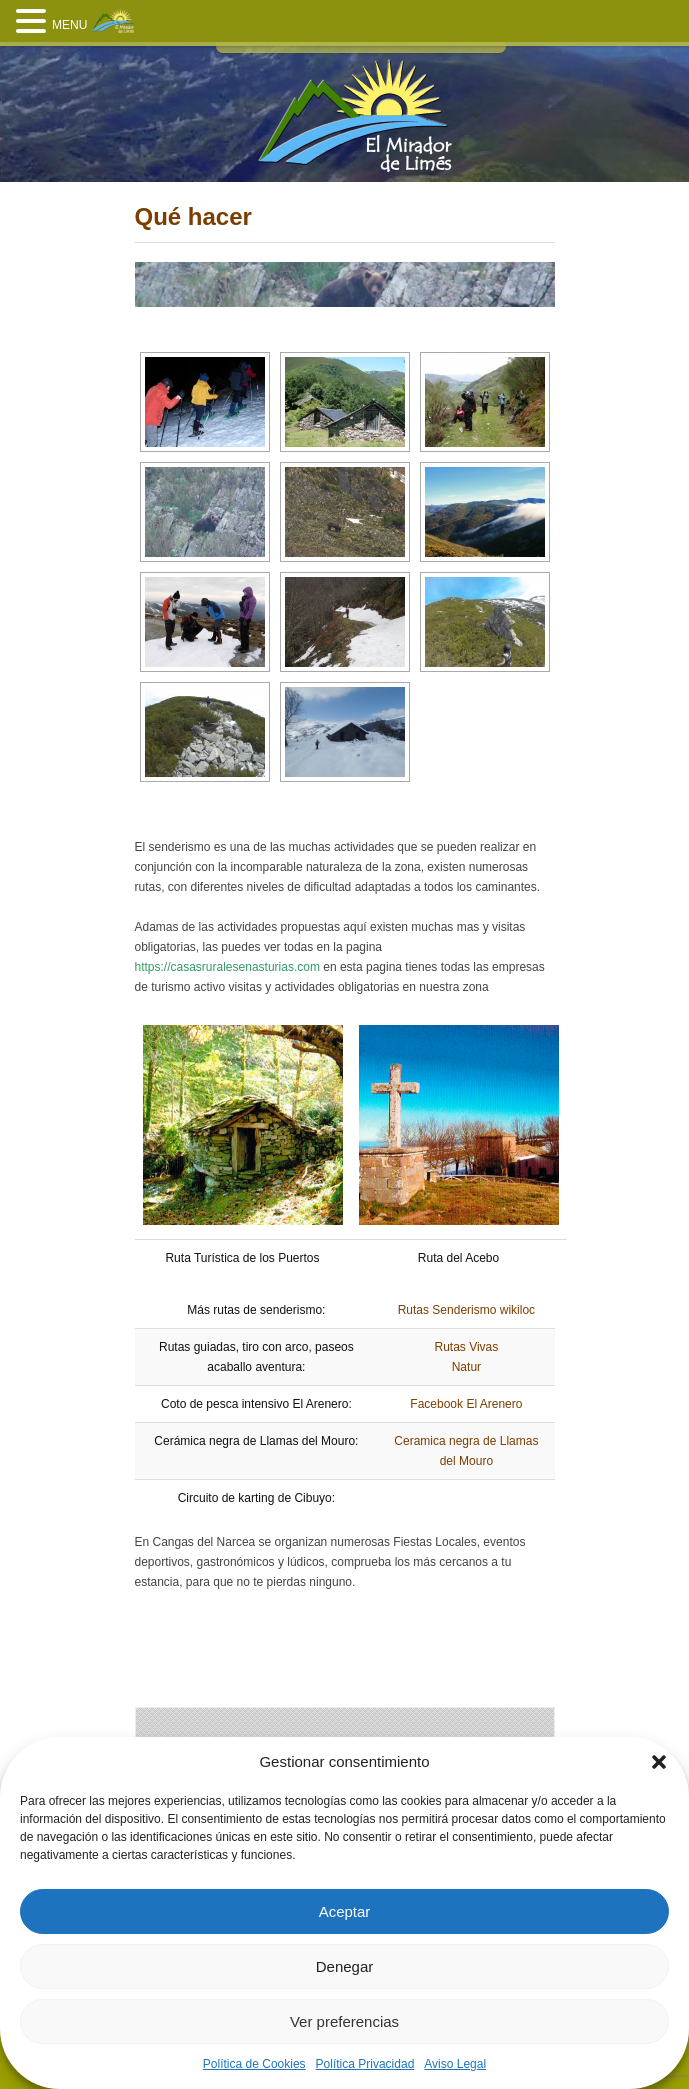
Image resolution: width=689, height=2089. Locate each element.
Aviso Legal (455, 2064)
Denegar (345, 1966)
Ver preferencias (344, 2021)
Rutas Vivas (466, 1347)
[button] (659, 1762)
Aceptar (345, 1911)
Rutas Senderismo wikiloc (466, 1310)
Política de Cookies (254, 2064)
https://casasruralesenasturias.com (227, 967)
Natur (466, 1367)
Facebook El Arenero (466, 1404)
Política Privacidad (365, 2064)
